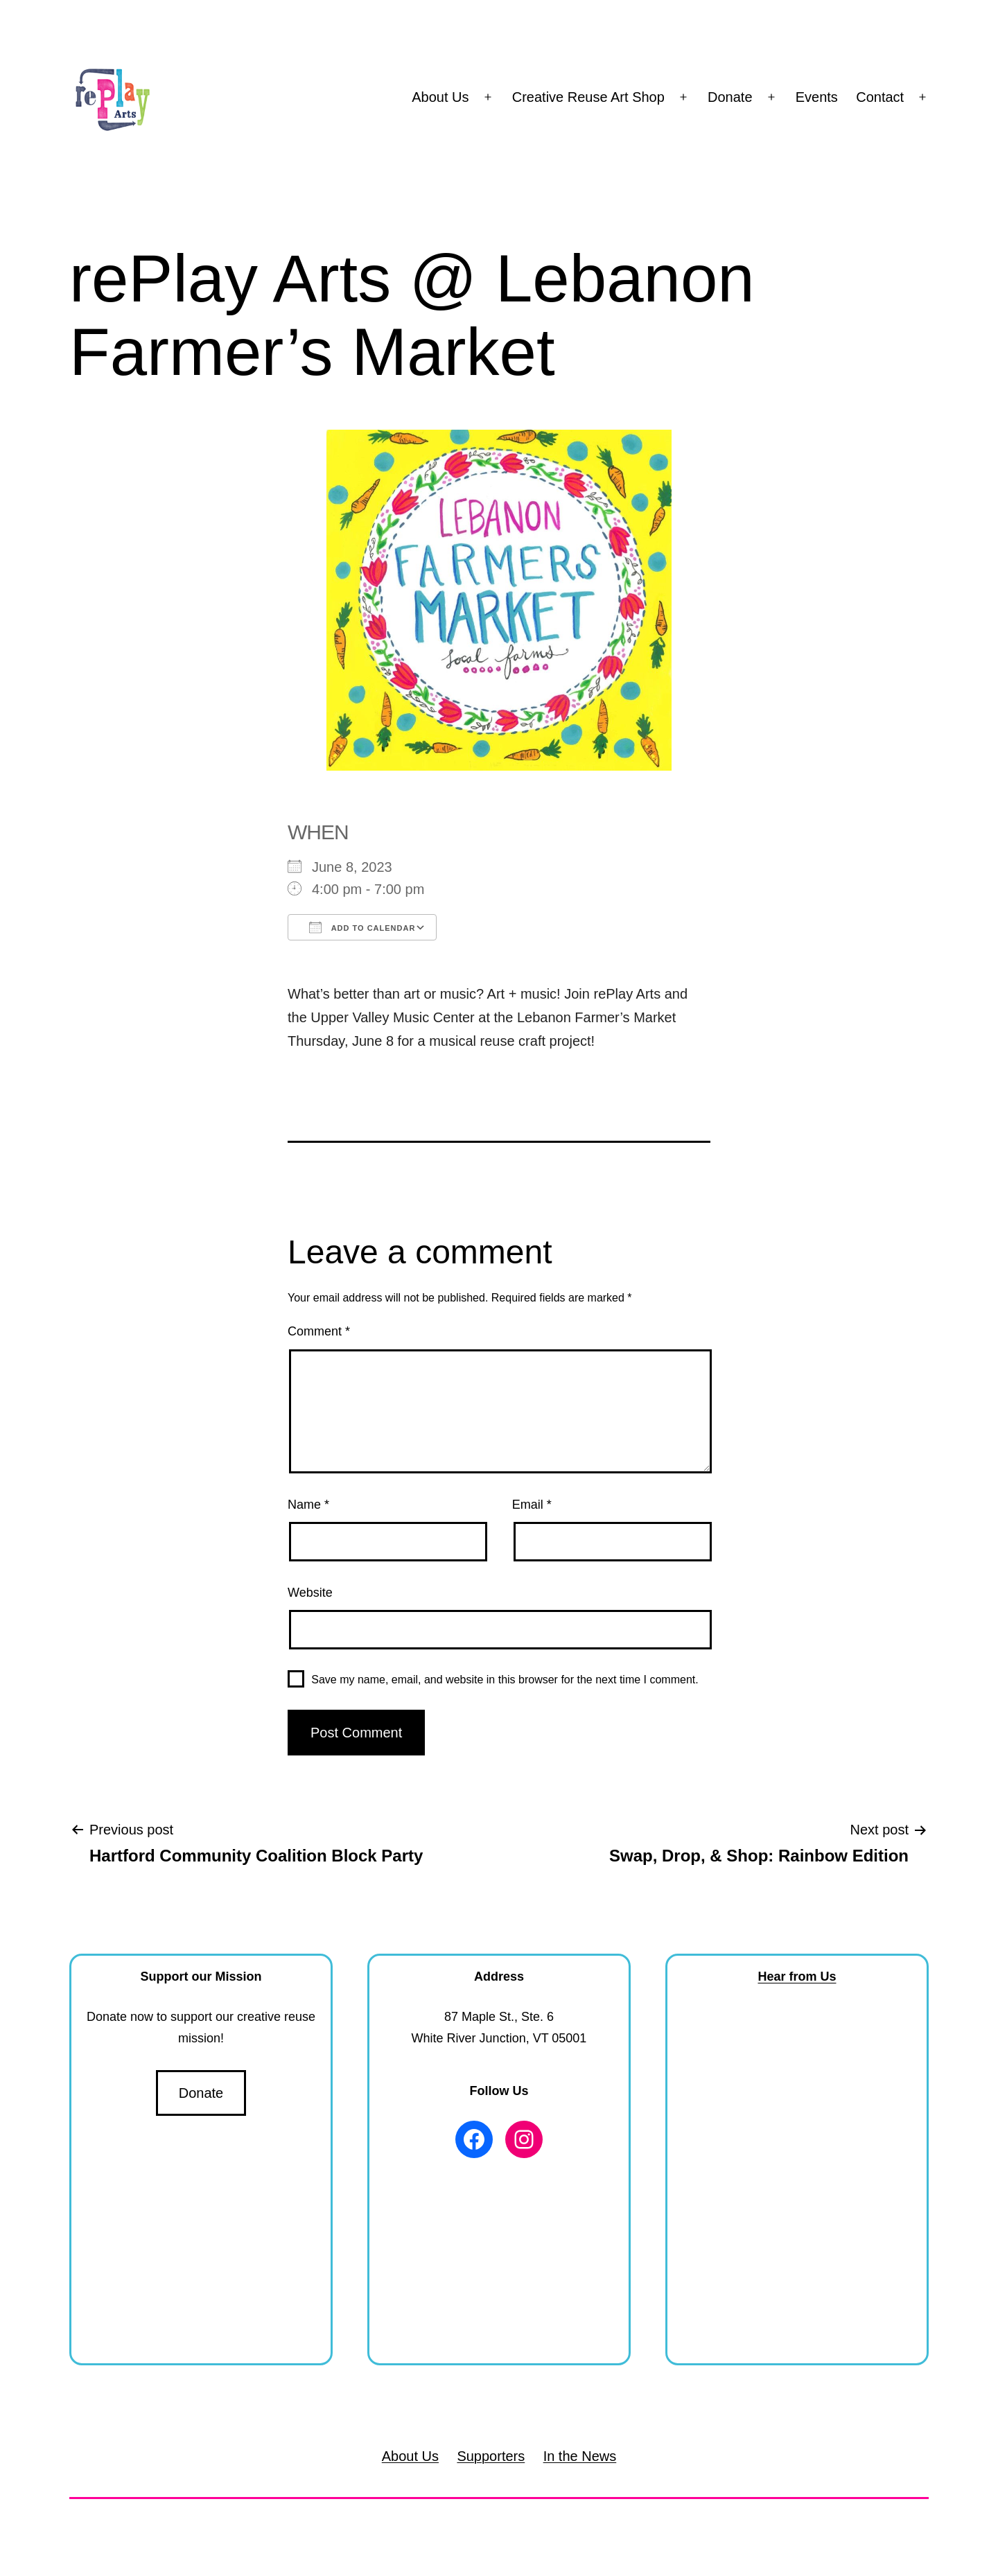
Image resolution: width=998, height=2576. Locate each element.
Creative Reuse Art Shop (588, 97)
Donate (730, 97)
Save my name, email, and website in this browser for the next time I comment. (504, 1679)
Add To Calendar (362, 927)
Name (308, 1505)
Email (532, 1505)
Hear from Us (797, 1976)
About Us (440, 97)
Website (310, 1593)
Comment (319, 1331)
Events (817, 97)
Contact (880, 97)
